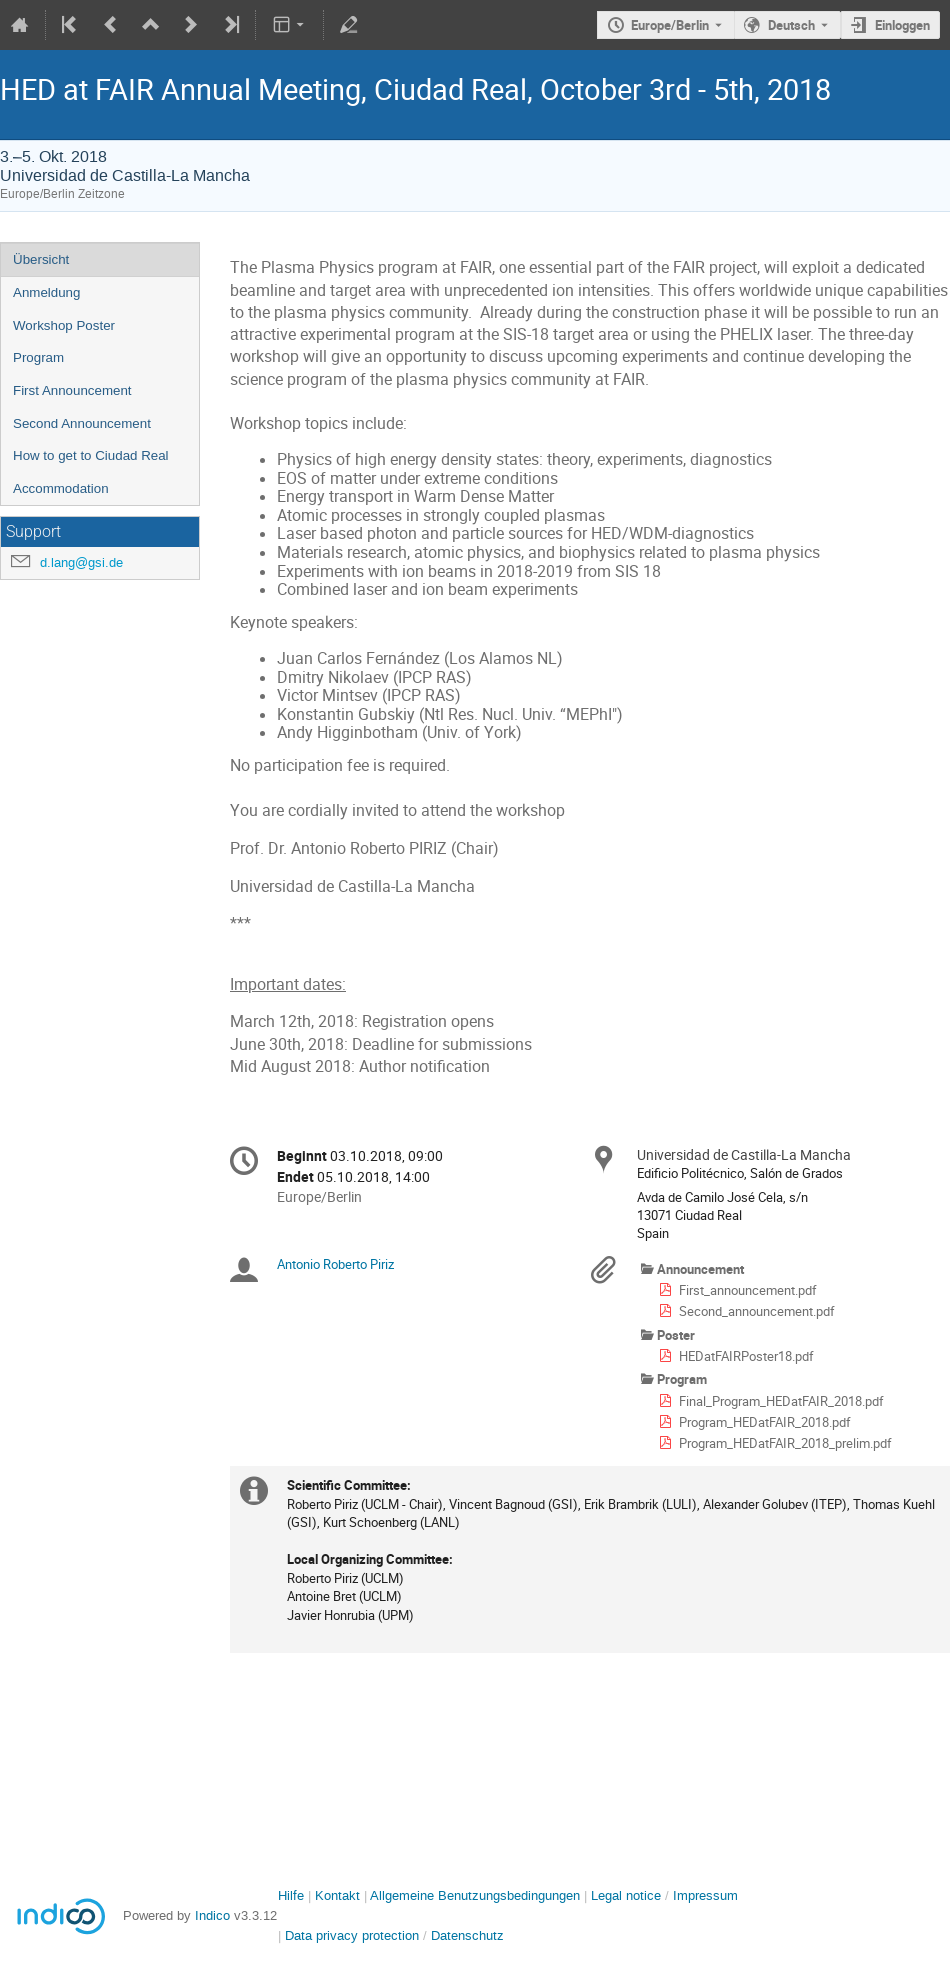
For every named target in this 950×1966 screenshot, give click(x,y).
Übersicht (41, 259)
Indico (212, 1915)
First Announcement (72, 390)
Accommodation (61, 488)
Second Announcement (82, 423)
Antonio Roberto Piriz (335, 1264)
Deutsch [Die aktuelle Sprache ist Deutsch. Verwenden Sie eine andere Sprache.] (791, 25)
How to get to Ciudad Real (91, 455)
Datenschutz (467, 1935)
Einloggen (902, 25)
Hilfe (291, 1895)
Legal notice (628, 1895)
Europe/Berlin (670, 25)
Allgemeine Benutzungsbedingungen (475, 1895)
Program (38, 357)
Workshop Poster (64, 325)
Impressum (705, 1895)
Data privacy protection (354, 1935)
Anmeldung (46, 292)
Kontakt (337, 1895)
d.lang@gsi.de (81, 562)
